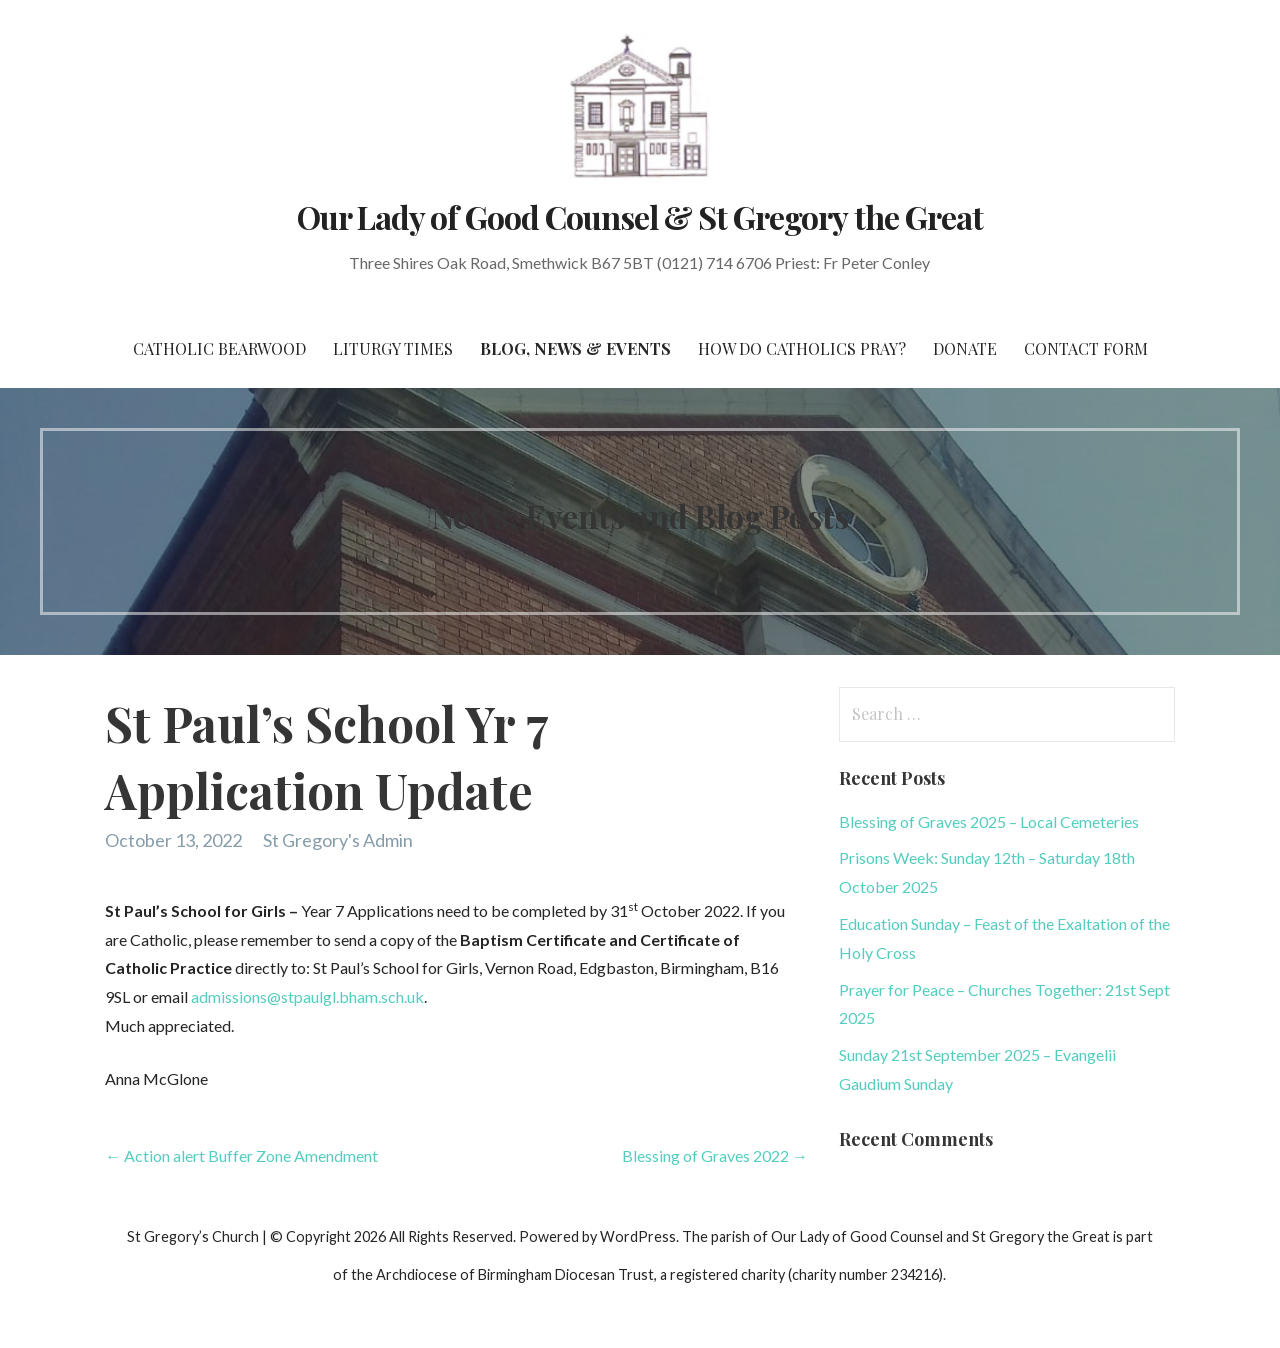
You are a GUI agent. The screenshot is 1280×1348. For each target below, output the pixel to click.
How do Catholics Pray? (802, 348)
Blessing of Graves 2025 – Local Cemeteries (989, 821)
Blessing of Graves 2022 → (715, 1155)
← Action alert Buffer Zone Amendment (241, 1155)
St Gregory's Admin (338, 840)
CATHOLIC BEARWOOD (219, 348)
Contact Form (1086, 348)
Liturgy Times (393, 348)
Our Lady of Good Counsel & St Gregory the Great (640, 216)
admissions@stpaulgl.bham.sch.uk (307, 996)
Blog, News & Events (575, 348)
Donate (965, 348)
